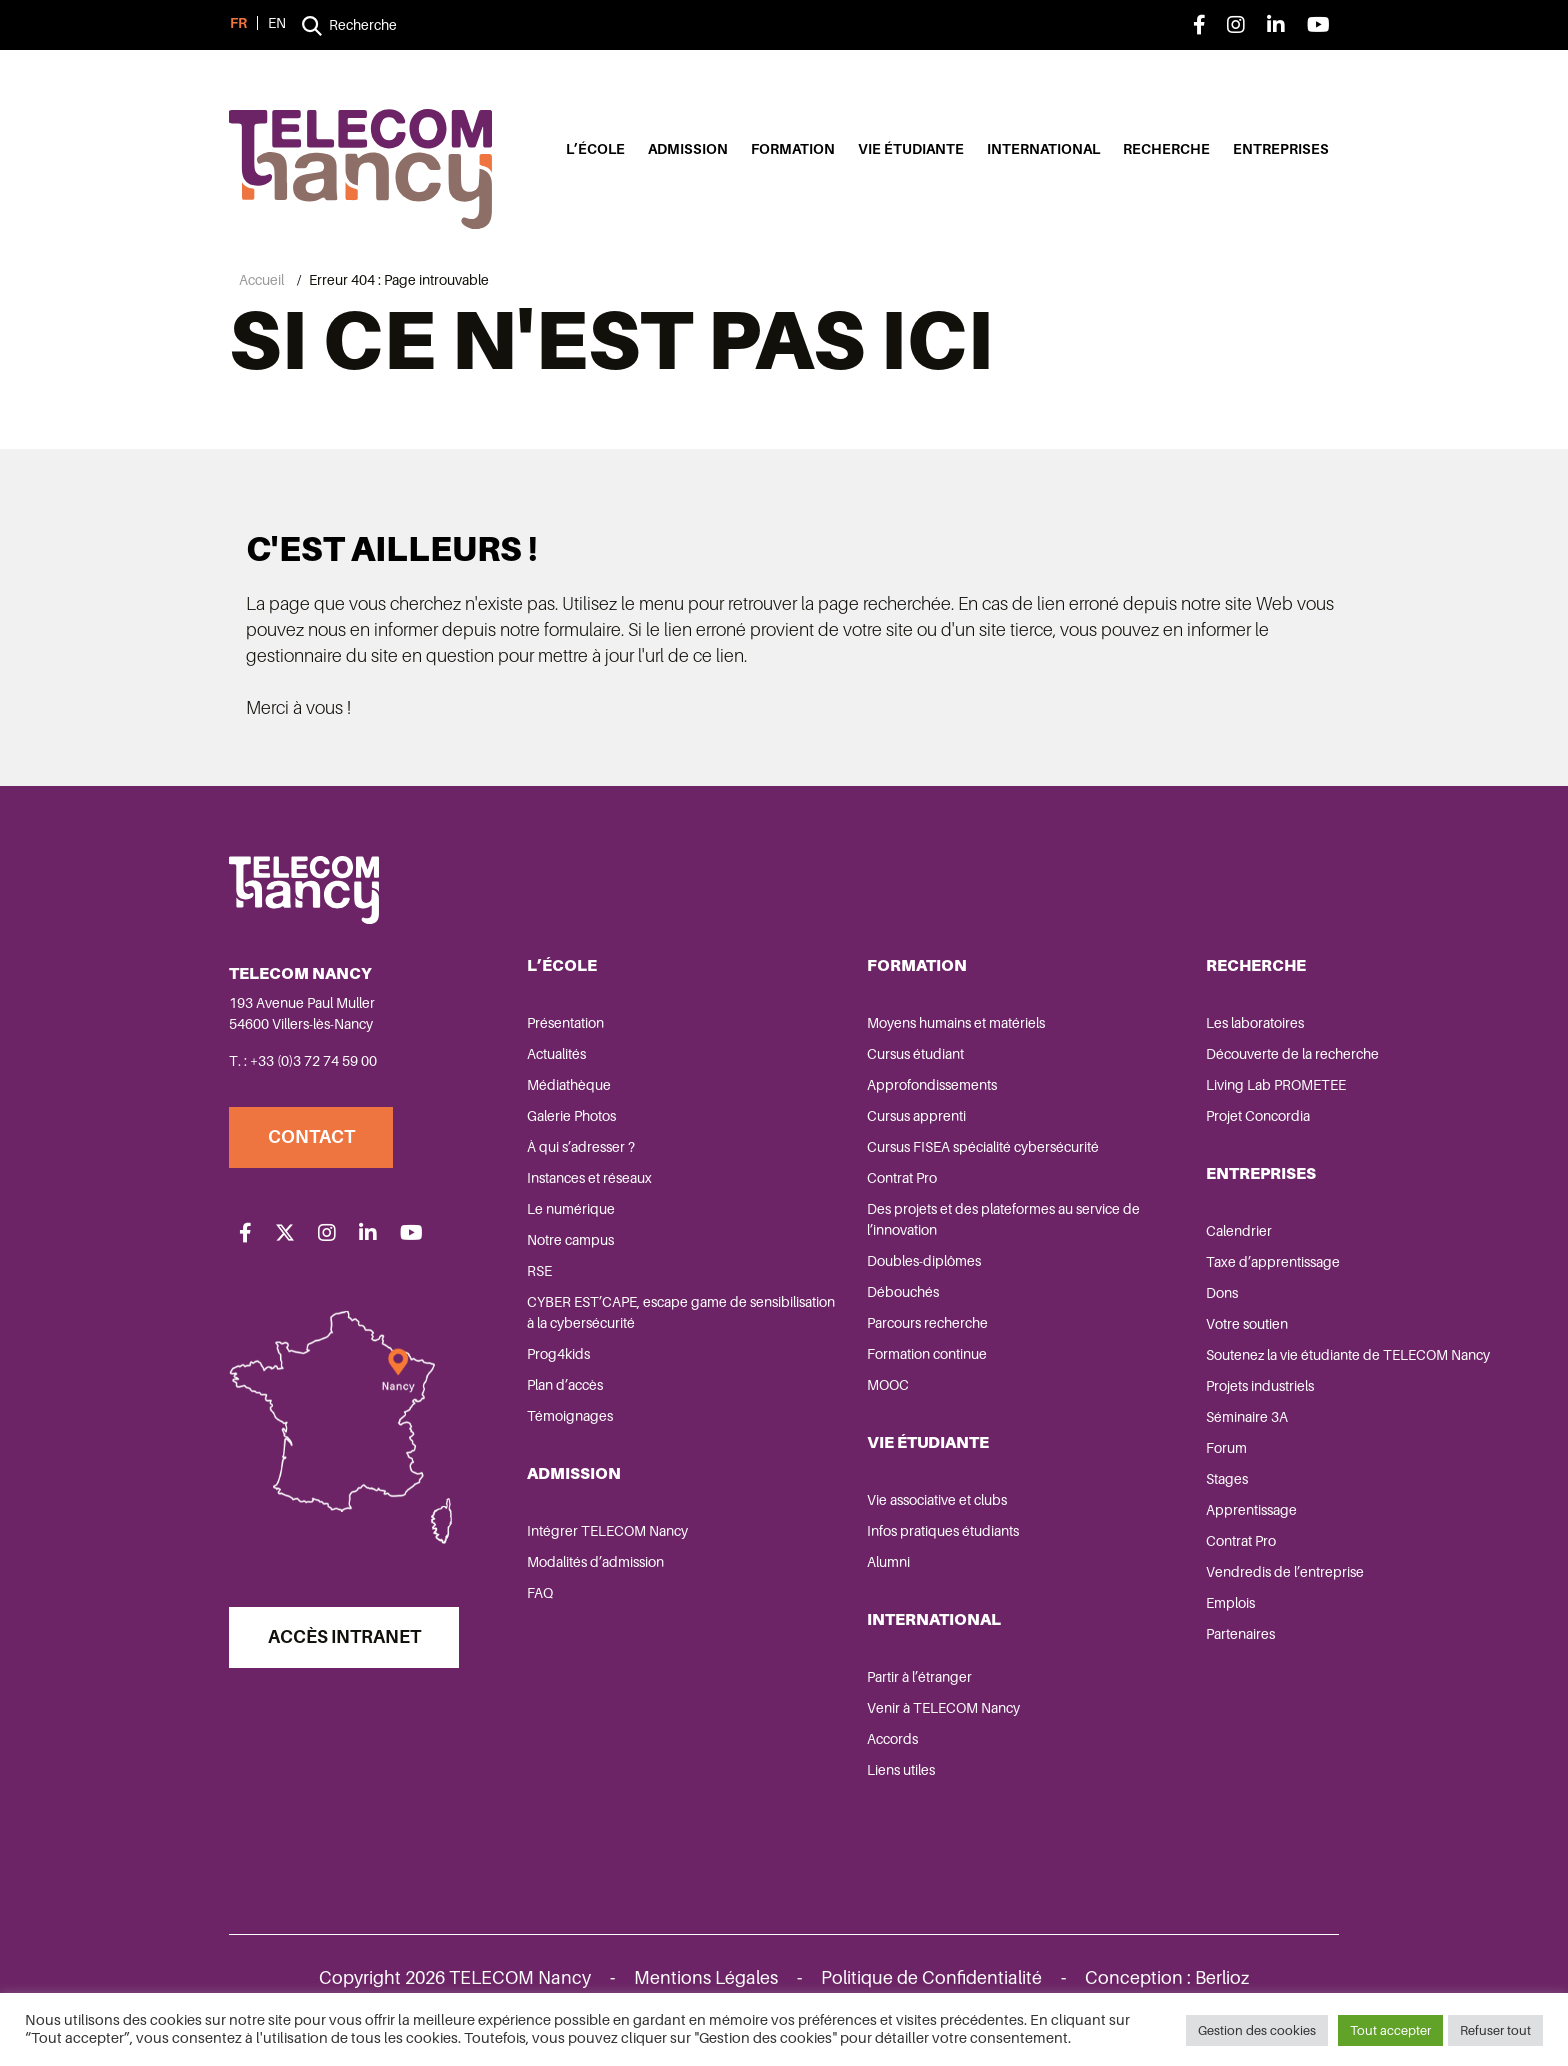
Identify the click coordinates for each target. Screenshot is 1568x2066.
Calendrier (1112, 1239)
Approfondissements (869, 1093)
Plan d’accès (567, 1393)
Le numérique (573, 1217)
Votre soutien (1120, 1332)
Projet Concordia (1131, 1124)
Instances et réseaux (591, 1186)
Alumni (825, 1570)
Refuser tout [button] (1495, 2025)
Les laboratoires (1128, 1031)
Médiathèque (571, 1093)
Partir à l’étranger (856, 1685)
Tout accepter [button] (1390, 2025)
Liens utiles (838, 1778)
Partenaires (1113, 1663)
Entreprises (1281, 150)
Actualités (558, 1062)
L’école (595, 150)
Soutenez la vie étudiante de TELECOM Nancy (1166, 1373)
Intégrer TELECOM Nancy (609, 1539)
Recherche (1166, 150)
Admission (688, 150)
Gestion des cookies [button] (1257, 2025)
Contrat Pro (839, 1186)
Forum (1099, 1477)
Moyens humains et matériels (893, 1031)
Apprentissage (1124, 1539)
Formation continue (864, 1362)
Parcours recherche (864, 1331)
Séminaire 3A (1120, 1446)
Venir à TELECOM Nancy (880, 1716)
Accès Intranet (347, 1656)
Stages (1100, 1508)
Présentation (567, 1031)
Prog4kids (560, 1362)
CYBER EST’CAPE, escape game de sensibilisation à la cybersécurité (639, 1320)
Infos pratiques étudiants (880, 1539)
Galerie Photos (573, 1124)
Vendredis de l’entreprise (1158, 1601)
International (1043, 150)
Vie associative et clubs (874, 1508)
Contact (314, 1146)
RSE (541, 1279)
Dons (1095, 1301)
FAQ (542, 1601)
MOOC (825, 1393)
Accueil (261, 280)
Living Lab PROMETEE (1149, 1093)
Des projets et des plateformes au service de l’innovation (907, 1227)
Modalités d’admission (597, 1570)
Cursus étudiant (852, 1062)
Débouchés (840, 1300)
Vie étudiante (911, 150)
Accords (829, 1747)
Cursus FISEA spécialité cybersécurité (920, 1155)
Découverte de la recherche (1165, 1062)
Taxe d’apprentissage (1146, 1270)
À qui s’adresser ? (583, 1155)
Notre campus (572, 1248)
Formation (793, 150)
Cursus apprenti (853, 1124)
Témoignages (572, 1424)
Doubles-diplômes (861, 1269)
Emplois (1103, 1632)
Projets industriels (1133, 1415)
